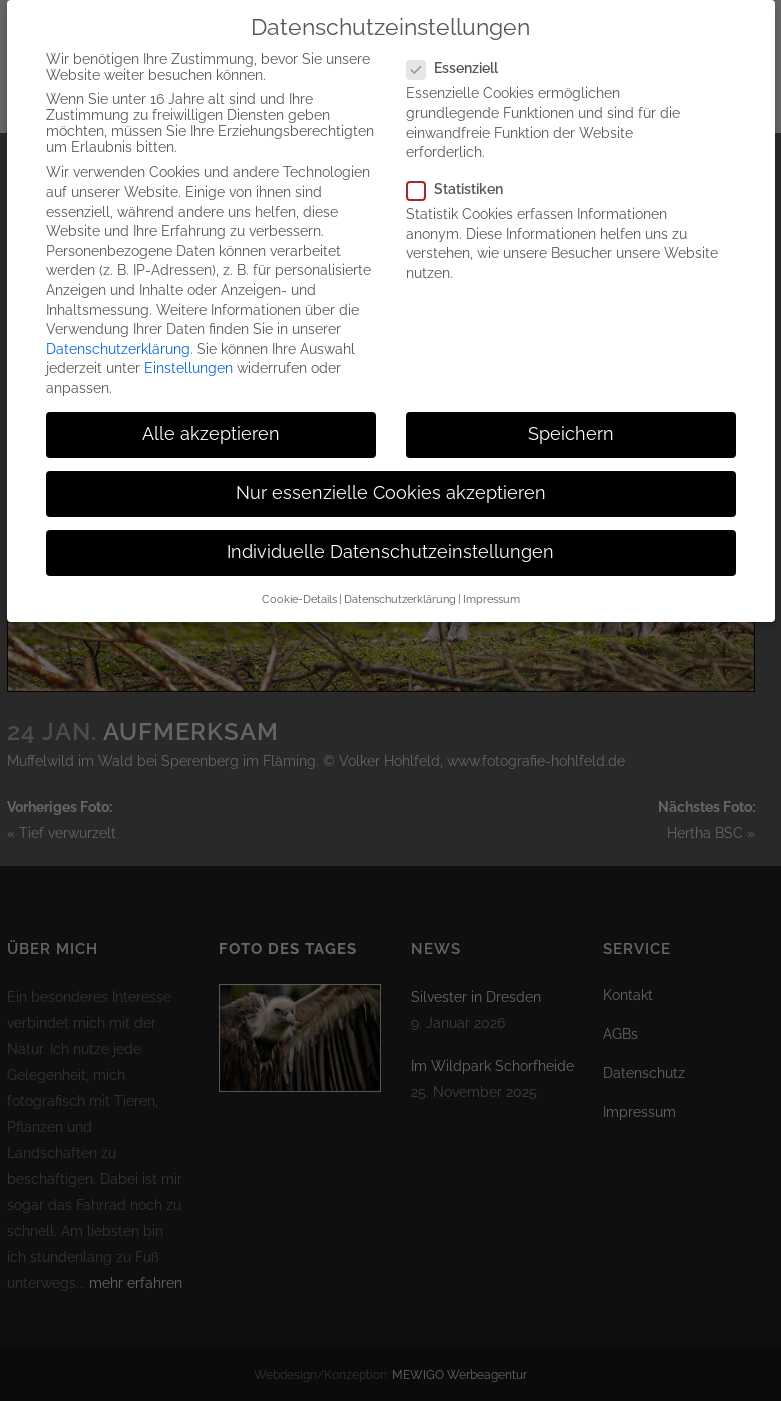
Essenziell (460, 53)
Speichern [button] (571, 419)
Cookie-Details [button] (299, 583)
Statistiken (463, 174)
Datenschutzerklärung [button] (400, 583)
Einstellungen (188, 353)
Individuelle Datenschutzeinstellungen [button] (390, 537)
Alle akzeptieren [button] (211, 419)
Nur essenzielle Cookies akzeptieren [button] (391, 478)
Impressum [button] (491, 583)
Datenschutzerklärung (118, 334)
